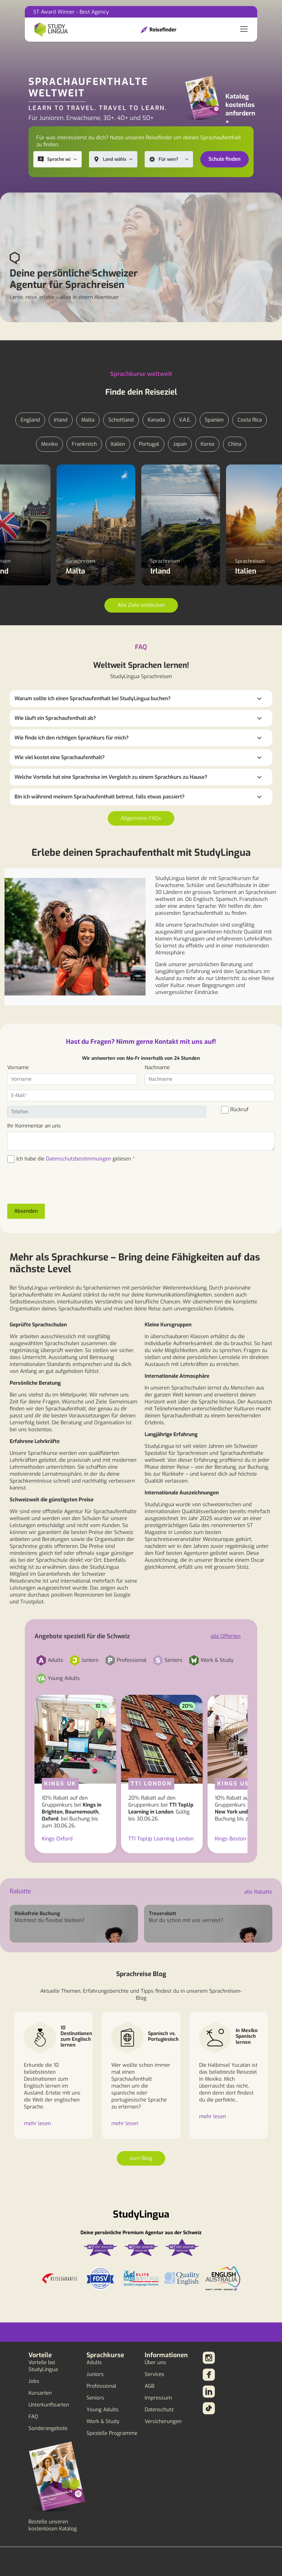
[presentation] (53, 1187)
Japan (180, 444)
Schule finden (224, 159)
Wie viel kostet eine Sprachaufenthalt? (60, 757)
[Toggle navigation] (244, 29)
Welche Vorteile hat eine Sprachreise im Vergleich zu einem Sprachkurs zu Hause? (111, 777)
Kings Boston (230, 1838)
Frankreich (84, 444)
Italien (118, 444)
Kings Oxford (57, 1838)
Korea (207, 444)
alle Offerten (226, 1636)
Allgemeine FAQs (141, 818)
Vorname (18, 1067)
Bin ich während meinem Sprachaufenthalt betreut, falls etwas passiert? (100, 796)
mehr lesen (37, 2123)
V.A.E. (185, 419)
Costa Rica (250, 419)
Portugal (149, 444)
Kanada (156, 419)
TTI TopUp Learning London (161, 1838)
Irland (60, 419)
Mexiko (49, 444)
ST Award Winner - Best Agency (71, 11)
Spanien (214, 419)
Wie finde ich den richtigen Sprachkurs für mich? (72, 737)
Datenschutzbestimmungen (78, 1158)
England (30, 419)
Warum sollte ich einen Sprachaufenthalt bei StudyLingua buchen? (93, 698)
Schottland (121, 419)
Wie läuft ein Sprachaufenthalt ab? (55, 718)
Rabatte (20, 1891)
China (234, 444)
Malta (87, 419)
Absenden (26, 1211)
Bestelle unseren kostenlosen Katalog (52, 2525)
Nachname (157, 1067)
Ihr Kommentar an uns (34, 1125)
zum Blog (141, 2158)
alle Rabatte (258, 1891)
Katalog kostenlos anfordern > (240, 109)
